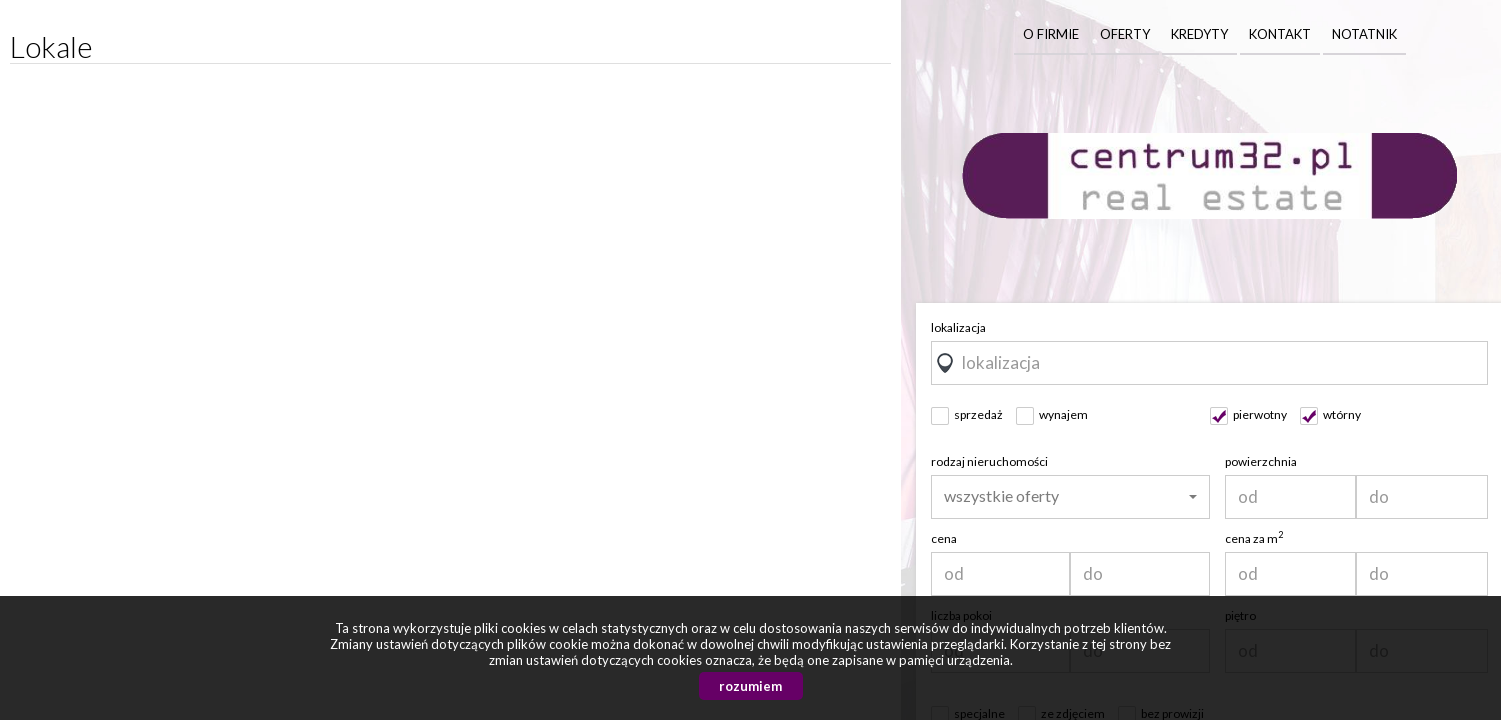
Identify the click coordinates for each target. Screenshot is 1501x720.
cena (944, 538)
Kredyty (1199, 34)
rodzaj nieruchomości (989, 461)
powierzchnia (1261, 461)
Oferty (1125, 34)
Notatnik (1364, 34)
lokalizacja (958, 327)
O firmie (1051, 34)
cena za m (1254, 538)
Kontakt (1280, 34)
